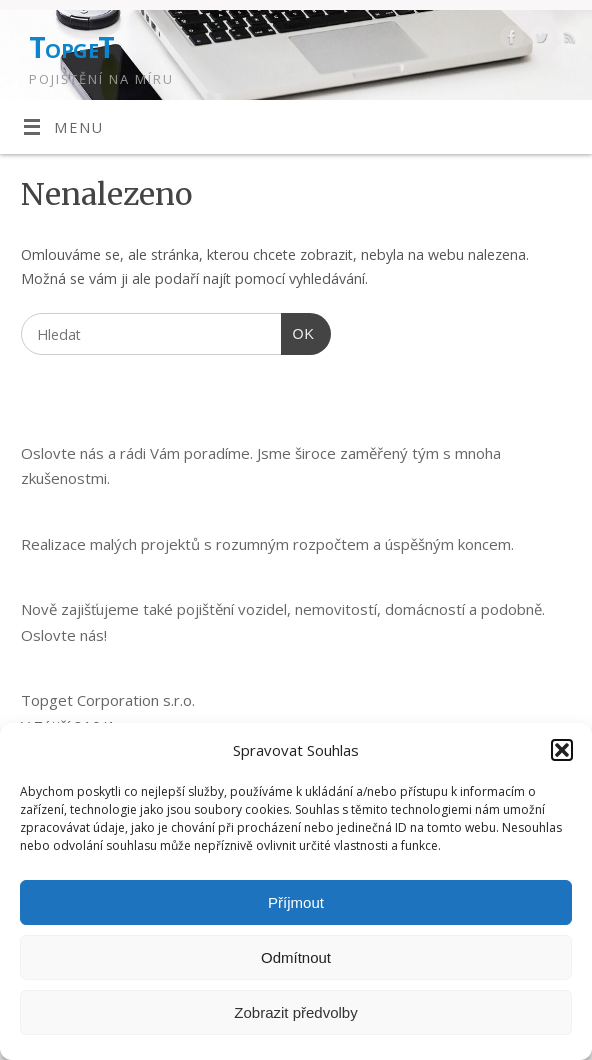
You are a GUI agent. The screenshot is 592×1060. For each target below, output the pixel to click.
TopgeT (72, 47)
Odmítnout (296, 957)
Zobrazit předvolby (295, 1012)
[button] (562, 750)
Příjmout (296, 902)
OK (298, 331)
